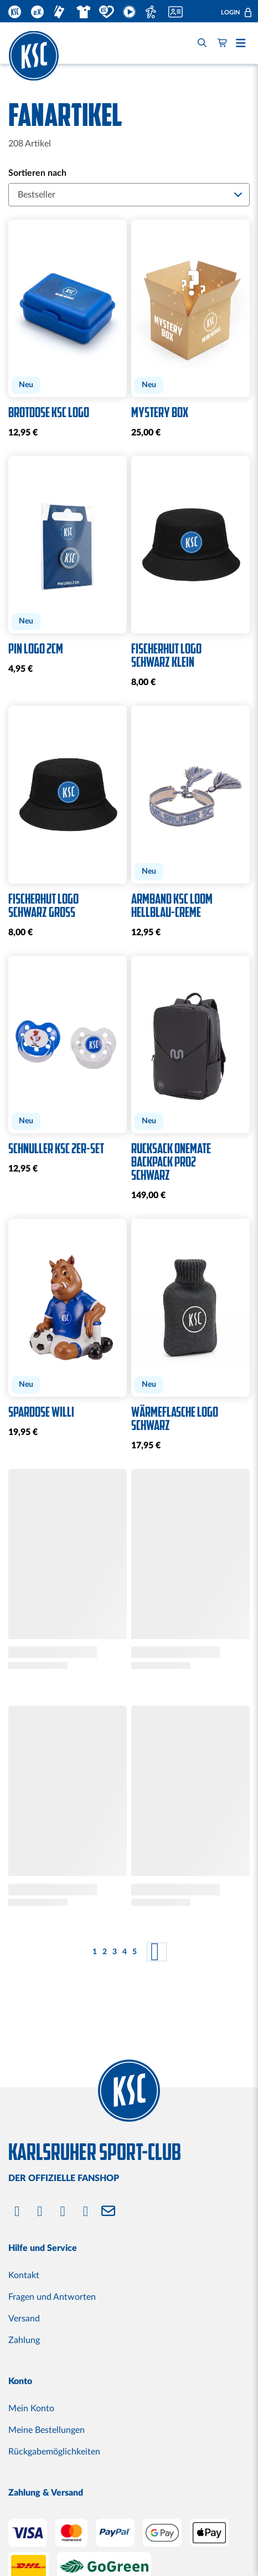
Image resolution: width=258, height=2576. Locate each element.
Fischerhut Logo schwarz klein (166, 656)
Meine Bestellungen (46, 2430)
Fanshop (83, 12)
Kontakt (23, 2275)
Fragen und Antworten (52, 2297)
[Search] (202, 43)
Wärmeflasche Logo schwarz (174, 1419)
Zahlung (24, 2340)
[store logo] (34, 55)
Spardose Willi (41, 1412)
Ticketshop (61, 12)
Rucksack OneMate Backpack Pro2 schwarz (171, 1162)
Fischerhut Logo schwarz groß (43, 906)
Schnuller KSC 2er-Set (56, 1148)
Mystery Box (159, 412)
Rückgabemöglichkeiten (54, 2451)
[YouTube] (62, 2212)
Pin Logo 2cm (35, 649)
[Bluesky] (85, 2212)
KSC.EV (38, 12)
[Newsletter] (108, 2212)
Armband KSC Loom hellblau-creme (172, 906)
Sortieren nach (37, 173)
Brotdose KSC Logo (48, 412)
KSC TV (130, 12)
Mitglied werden (177, 12)
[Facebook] (16, 2212)
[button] (236, 12)
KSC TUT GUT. (106, 12)
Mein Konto (31, 2408)
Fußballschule (152, 12)
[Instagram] (39, 2212)
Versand (24, 2318)
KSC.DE (15, 12)
